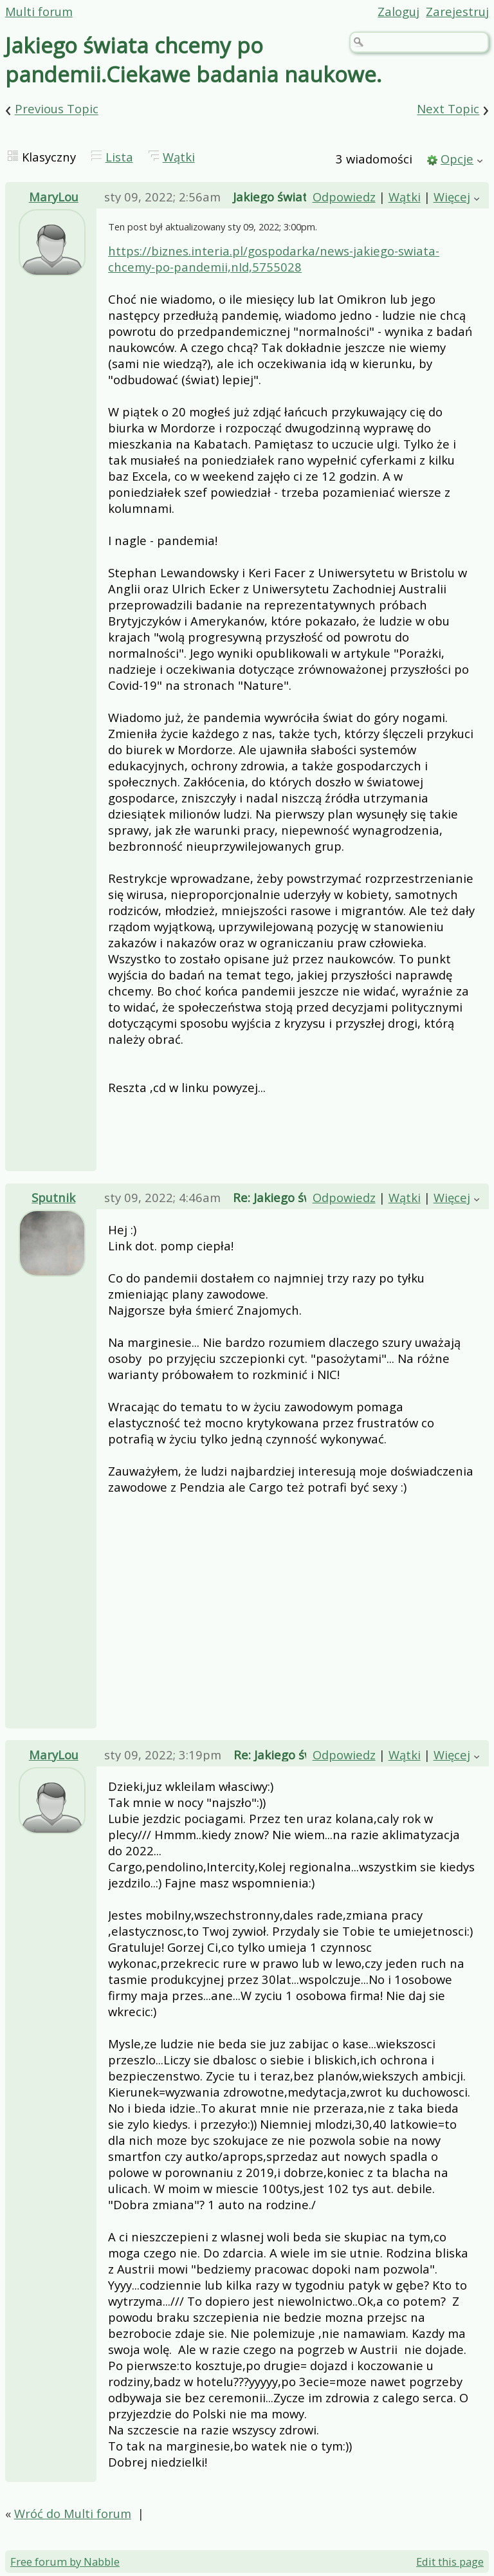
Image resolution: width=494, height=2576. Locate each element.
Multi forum (39, 11)
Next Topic (448, 109)
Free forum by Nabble (65, 2561)
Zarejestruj (457, 11)
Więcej (452, 197)
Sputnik (53, 1197)
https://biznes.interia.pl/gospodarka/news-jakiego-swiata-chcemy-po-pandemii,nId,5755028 (273, 259)
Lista (119, 157)
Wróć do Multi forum (72, 2513)
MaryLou (53, 197)
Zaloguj (398, 11)
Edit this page (450, 2561)
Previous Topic (56, 109)
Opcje (457, 159)
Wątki (179, 157)
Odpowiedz (344, 197)
